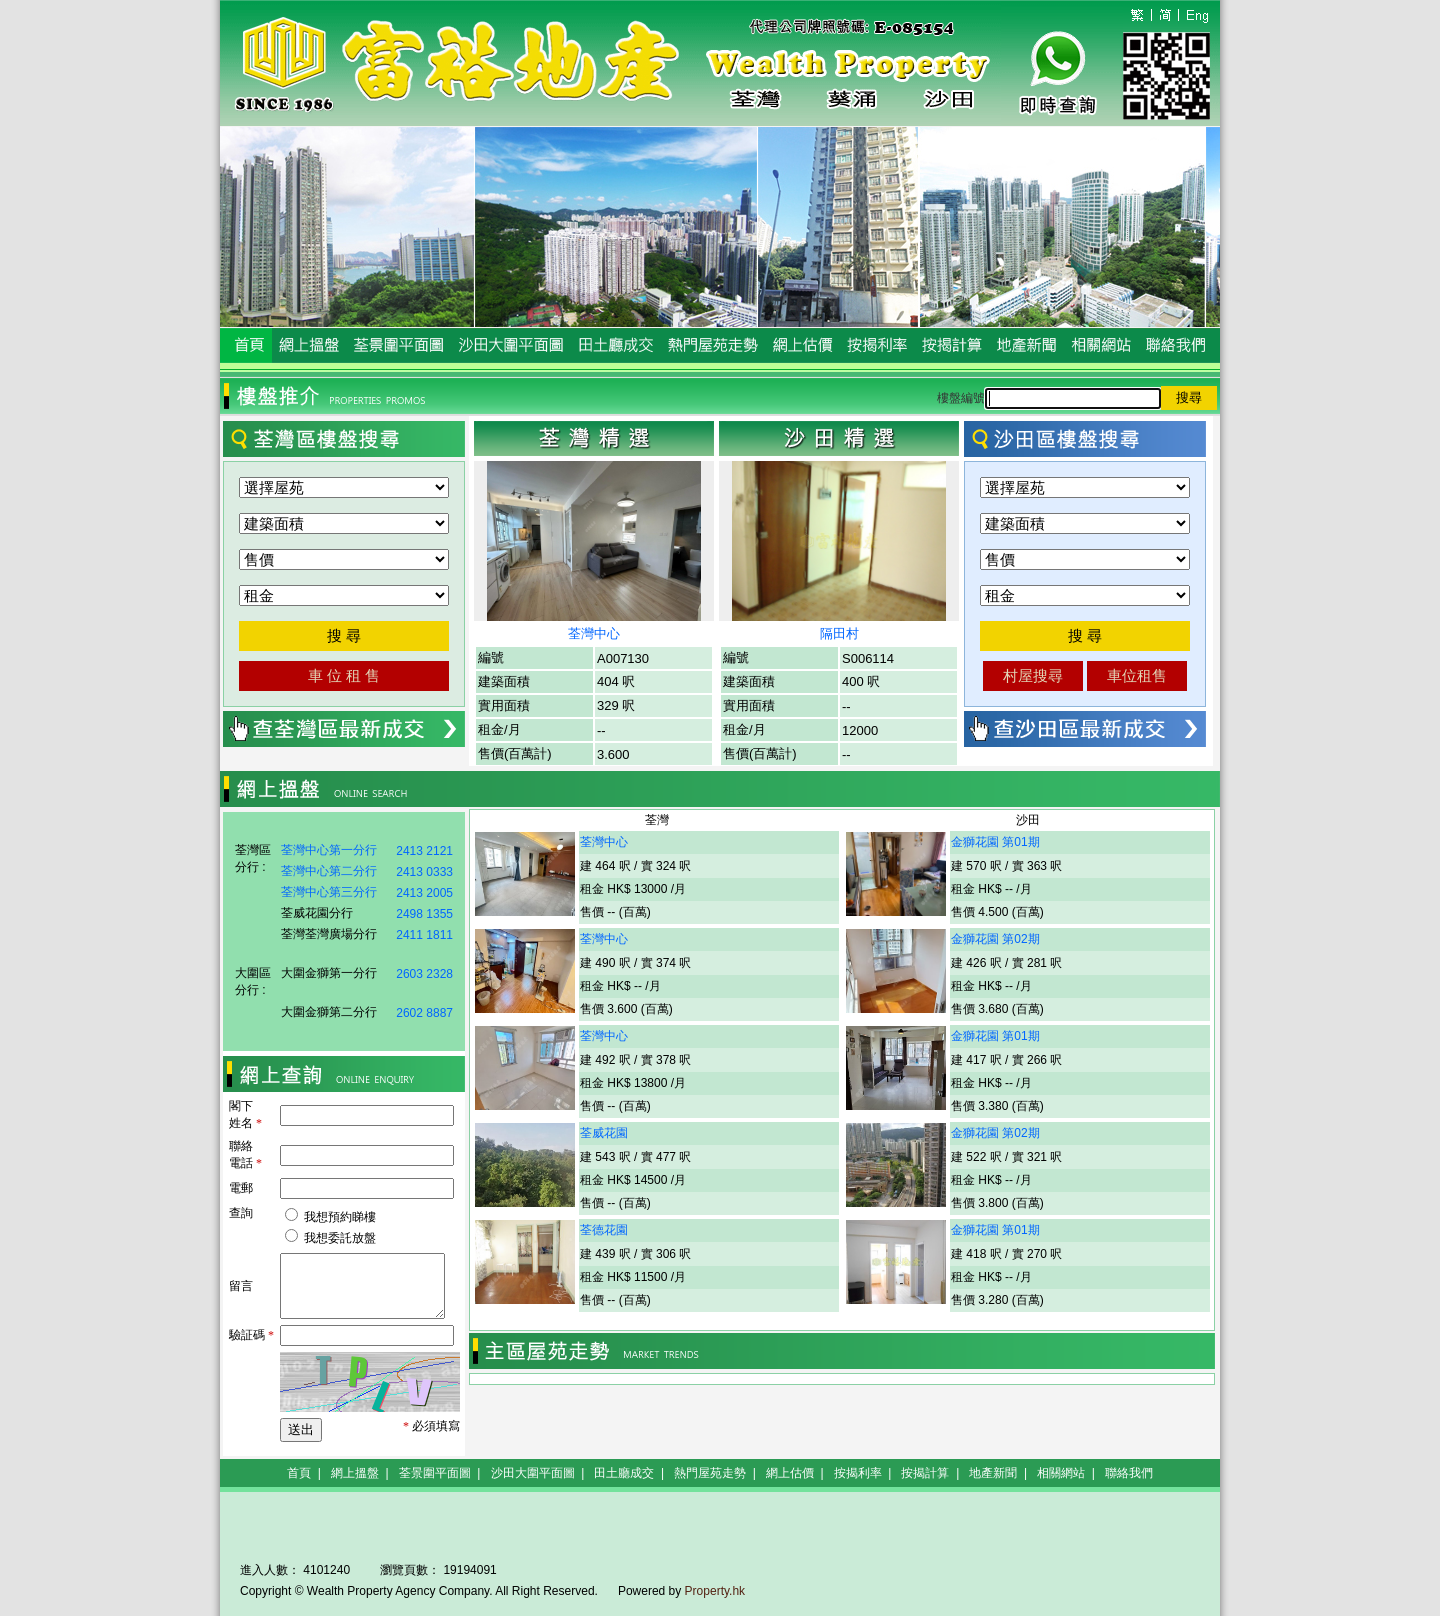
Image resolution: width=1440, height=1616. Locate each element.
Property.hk (715, 1591)
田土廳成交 (624, 1473)
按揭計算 (925, 1473)
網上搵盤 (355, 1473)
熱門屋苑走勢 (710, 1473)
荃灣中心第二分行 (329, 871)
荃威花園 (604, 1133)
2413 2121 (424, 851)
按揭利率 (858, 1473)
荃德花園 (604, 1230)
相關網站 (1061, 1473)
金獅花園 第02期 (995, 939)
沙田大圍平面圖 (533, 1473)
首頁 (299, 1473)
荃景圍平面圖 (435, 1473)
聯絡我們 (1129, 1473)
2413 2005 (424, 893)
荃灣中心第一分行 (329, 850)
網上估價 (790, 1473)
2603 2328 (424, 974)
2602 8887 (424, 1013)
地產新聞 (993, 1473)
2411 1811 (424, 935)
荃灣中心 (594, 633)
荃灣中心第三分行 (329, 892)
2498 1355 (424, 914)
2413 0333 (424, 872)
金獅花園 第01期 (995, 842)
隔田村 (839, 633)
